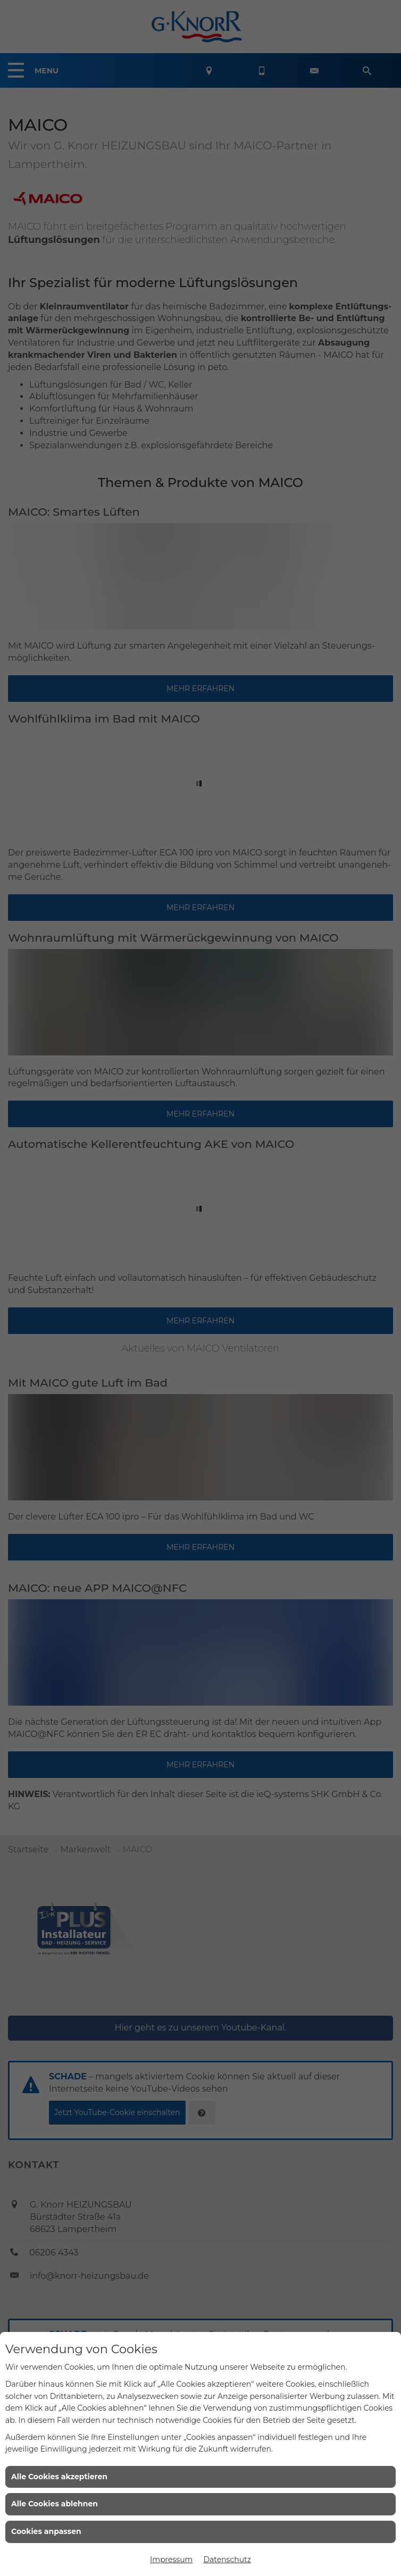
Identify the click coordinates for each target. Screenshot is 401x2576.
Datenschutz (226, 2559)
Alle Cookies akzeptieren (59, 2476)
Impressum (171, 2559)
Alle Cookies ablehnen (54, 2503)
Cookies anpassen (46, 2531)
